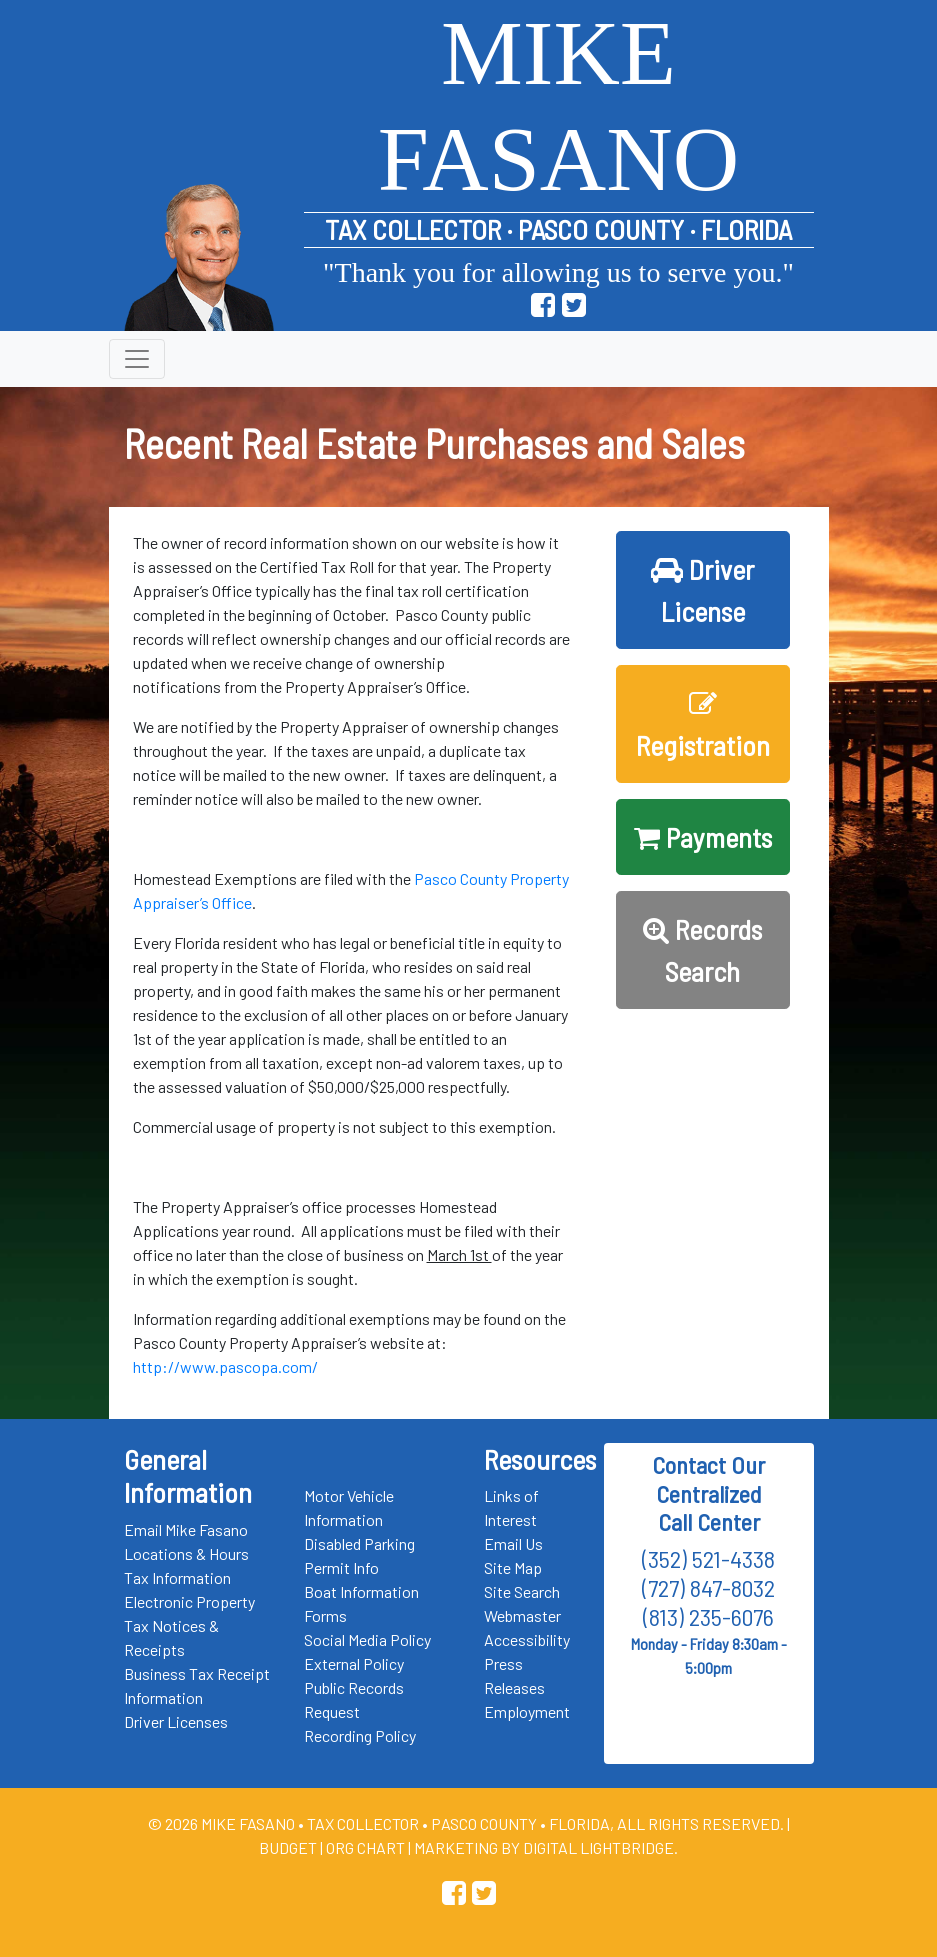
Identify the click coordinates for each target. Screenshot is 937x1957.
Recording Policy (360, 1735)
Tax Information (177, 1577)
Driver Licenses (176, 1721)
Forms (325, 1615)
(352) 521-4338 (708, 1558)
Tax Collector (364, 1823)
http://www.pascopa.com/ (225, 1366)
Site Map (513, 1567)
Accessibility (527, 1639)
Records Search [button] (702, 950)
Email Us (513, 1543)
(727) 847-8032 (708, 1587)
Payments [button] (703, 837)
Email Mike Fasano (186, 1529)
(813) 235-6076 (708, 1616)
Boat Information (361, 1591)
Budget (288, 1847)
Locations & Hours (186, 1553)
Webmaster (522, 1615)
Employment (527, 1711)
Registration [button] (703, 726)
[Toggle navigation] (137, 359)
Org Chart (365, 1847)
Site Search (522, 1591)
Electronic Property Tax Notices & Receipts (189, 1625)
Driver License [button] (702, 590)
